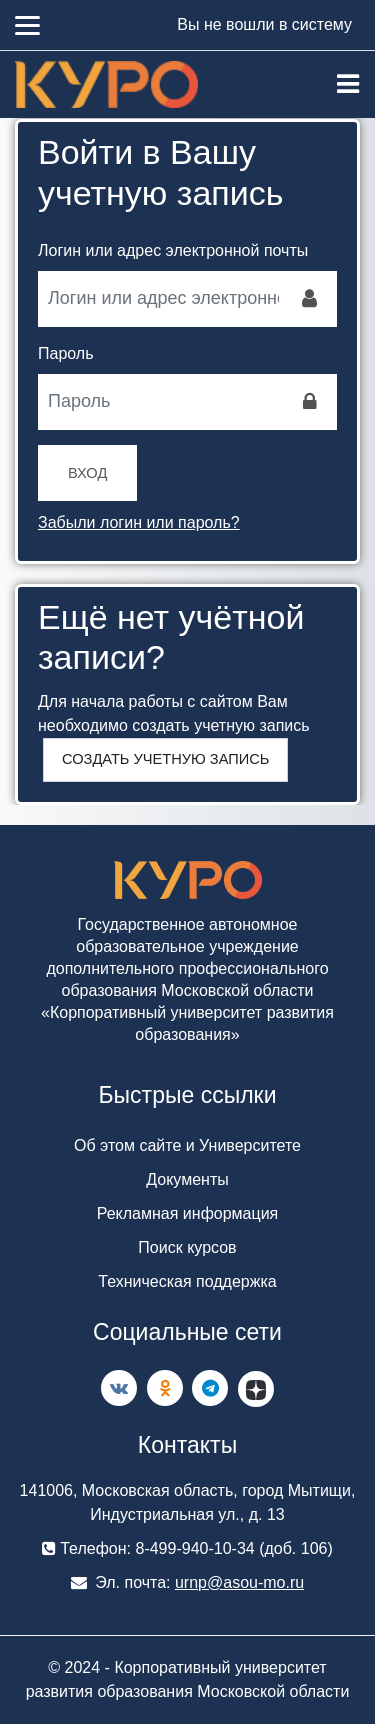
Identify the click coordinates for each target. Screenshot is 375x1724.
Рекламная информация (188, 1213)
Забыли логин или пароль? (139, 522)
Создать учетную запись (165, 759)
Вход (87, 473)
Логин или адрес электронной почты (173, 250)
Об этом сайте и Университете (187, 1145)
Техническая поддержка (187, 1281)
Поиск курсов (187, 1247)
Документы (187, 1179)
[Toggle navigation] (348, 84)
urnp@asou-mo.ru (239, 1582)
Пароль (66, 353)
